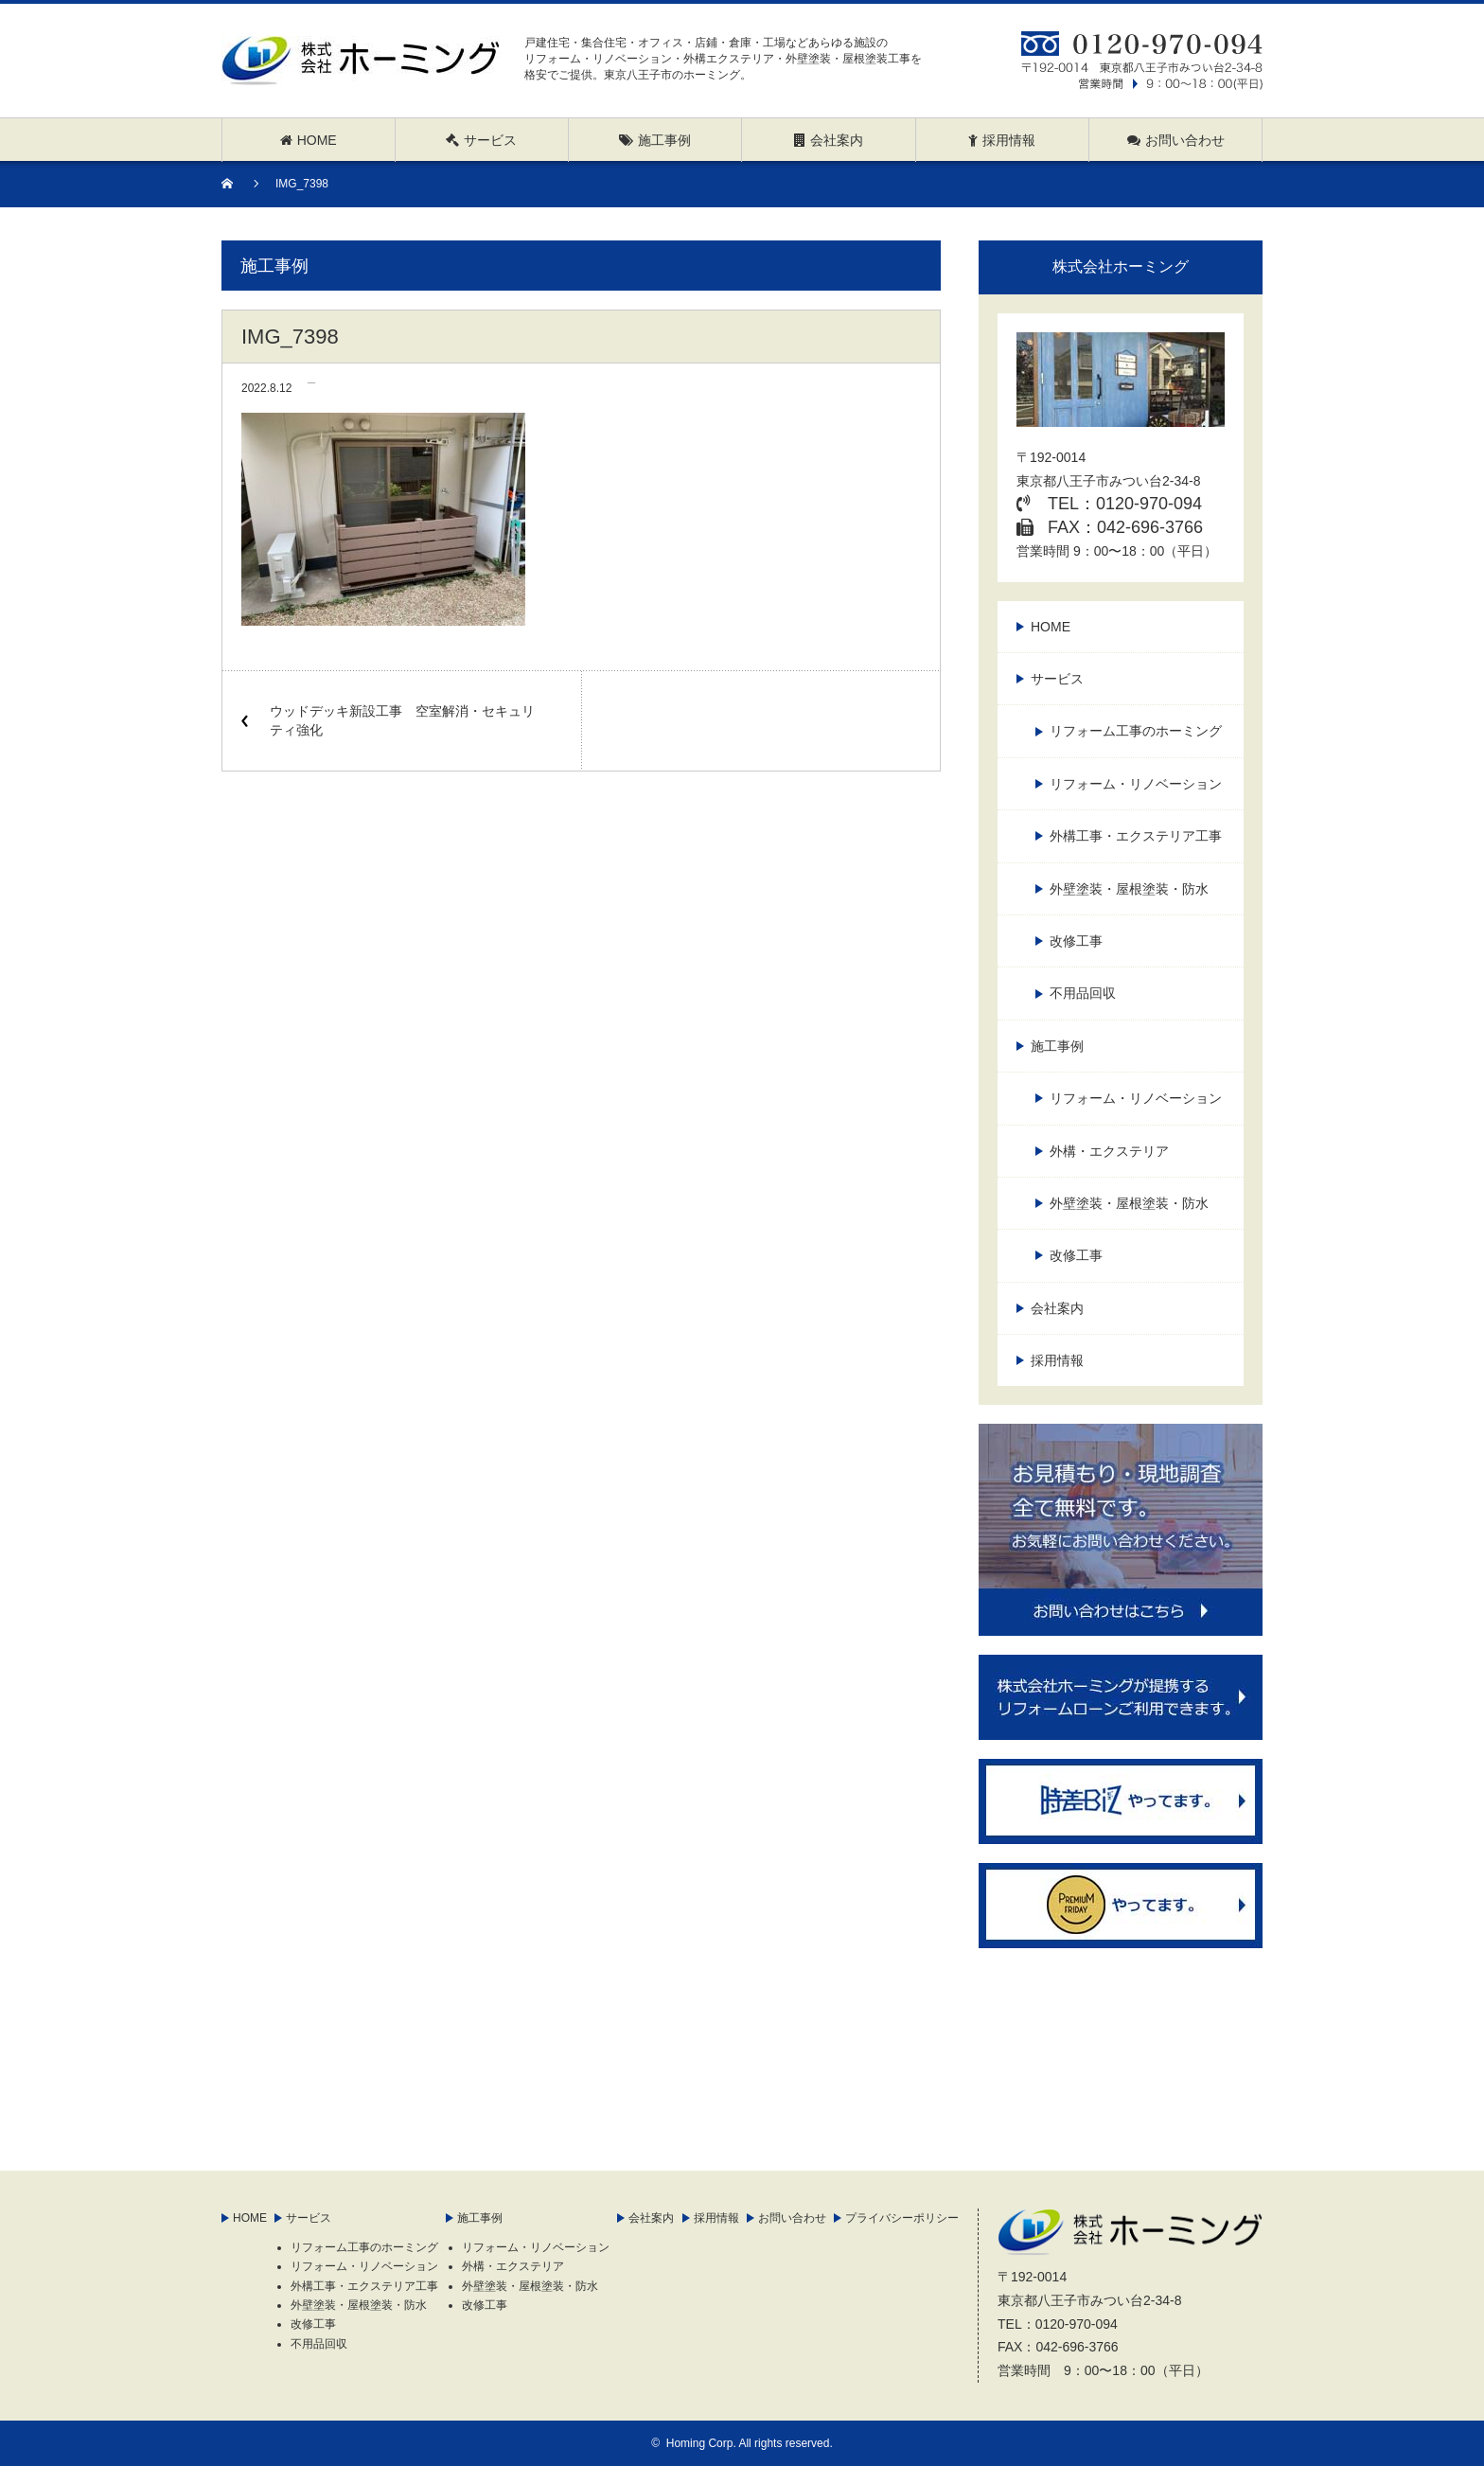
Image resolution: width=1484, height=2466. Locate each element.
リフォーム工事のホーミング (1136, 730)
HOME (1050, 626)
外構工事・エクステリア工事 (1136, 835)
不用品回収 (1083, 993)
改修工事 (1076, 941)
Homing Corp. (701, 2443)
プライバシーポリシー (902, 2218)
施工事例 (1057, 1046)
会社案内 (1057, 1308)
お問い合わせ (792, 2218)
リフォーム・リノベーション (1136, 783)
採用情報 (1057, 1360)
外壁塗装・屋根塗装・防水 (1129, 888)
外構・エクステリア (1109, 1151)
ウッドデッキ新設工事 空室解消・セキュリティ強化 (402, 720)
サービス (1057, 678)
